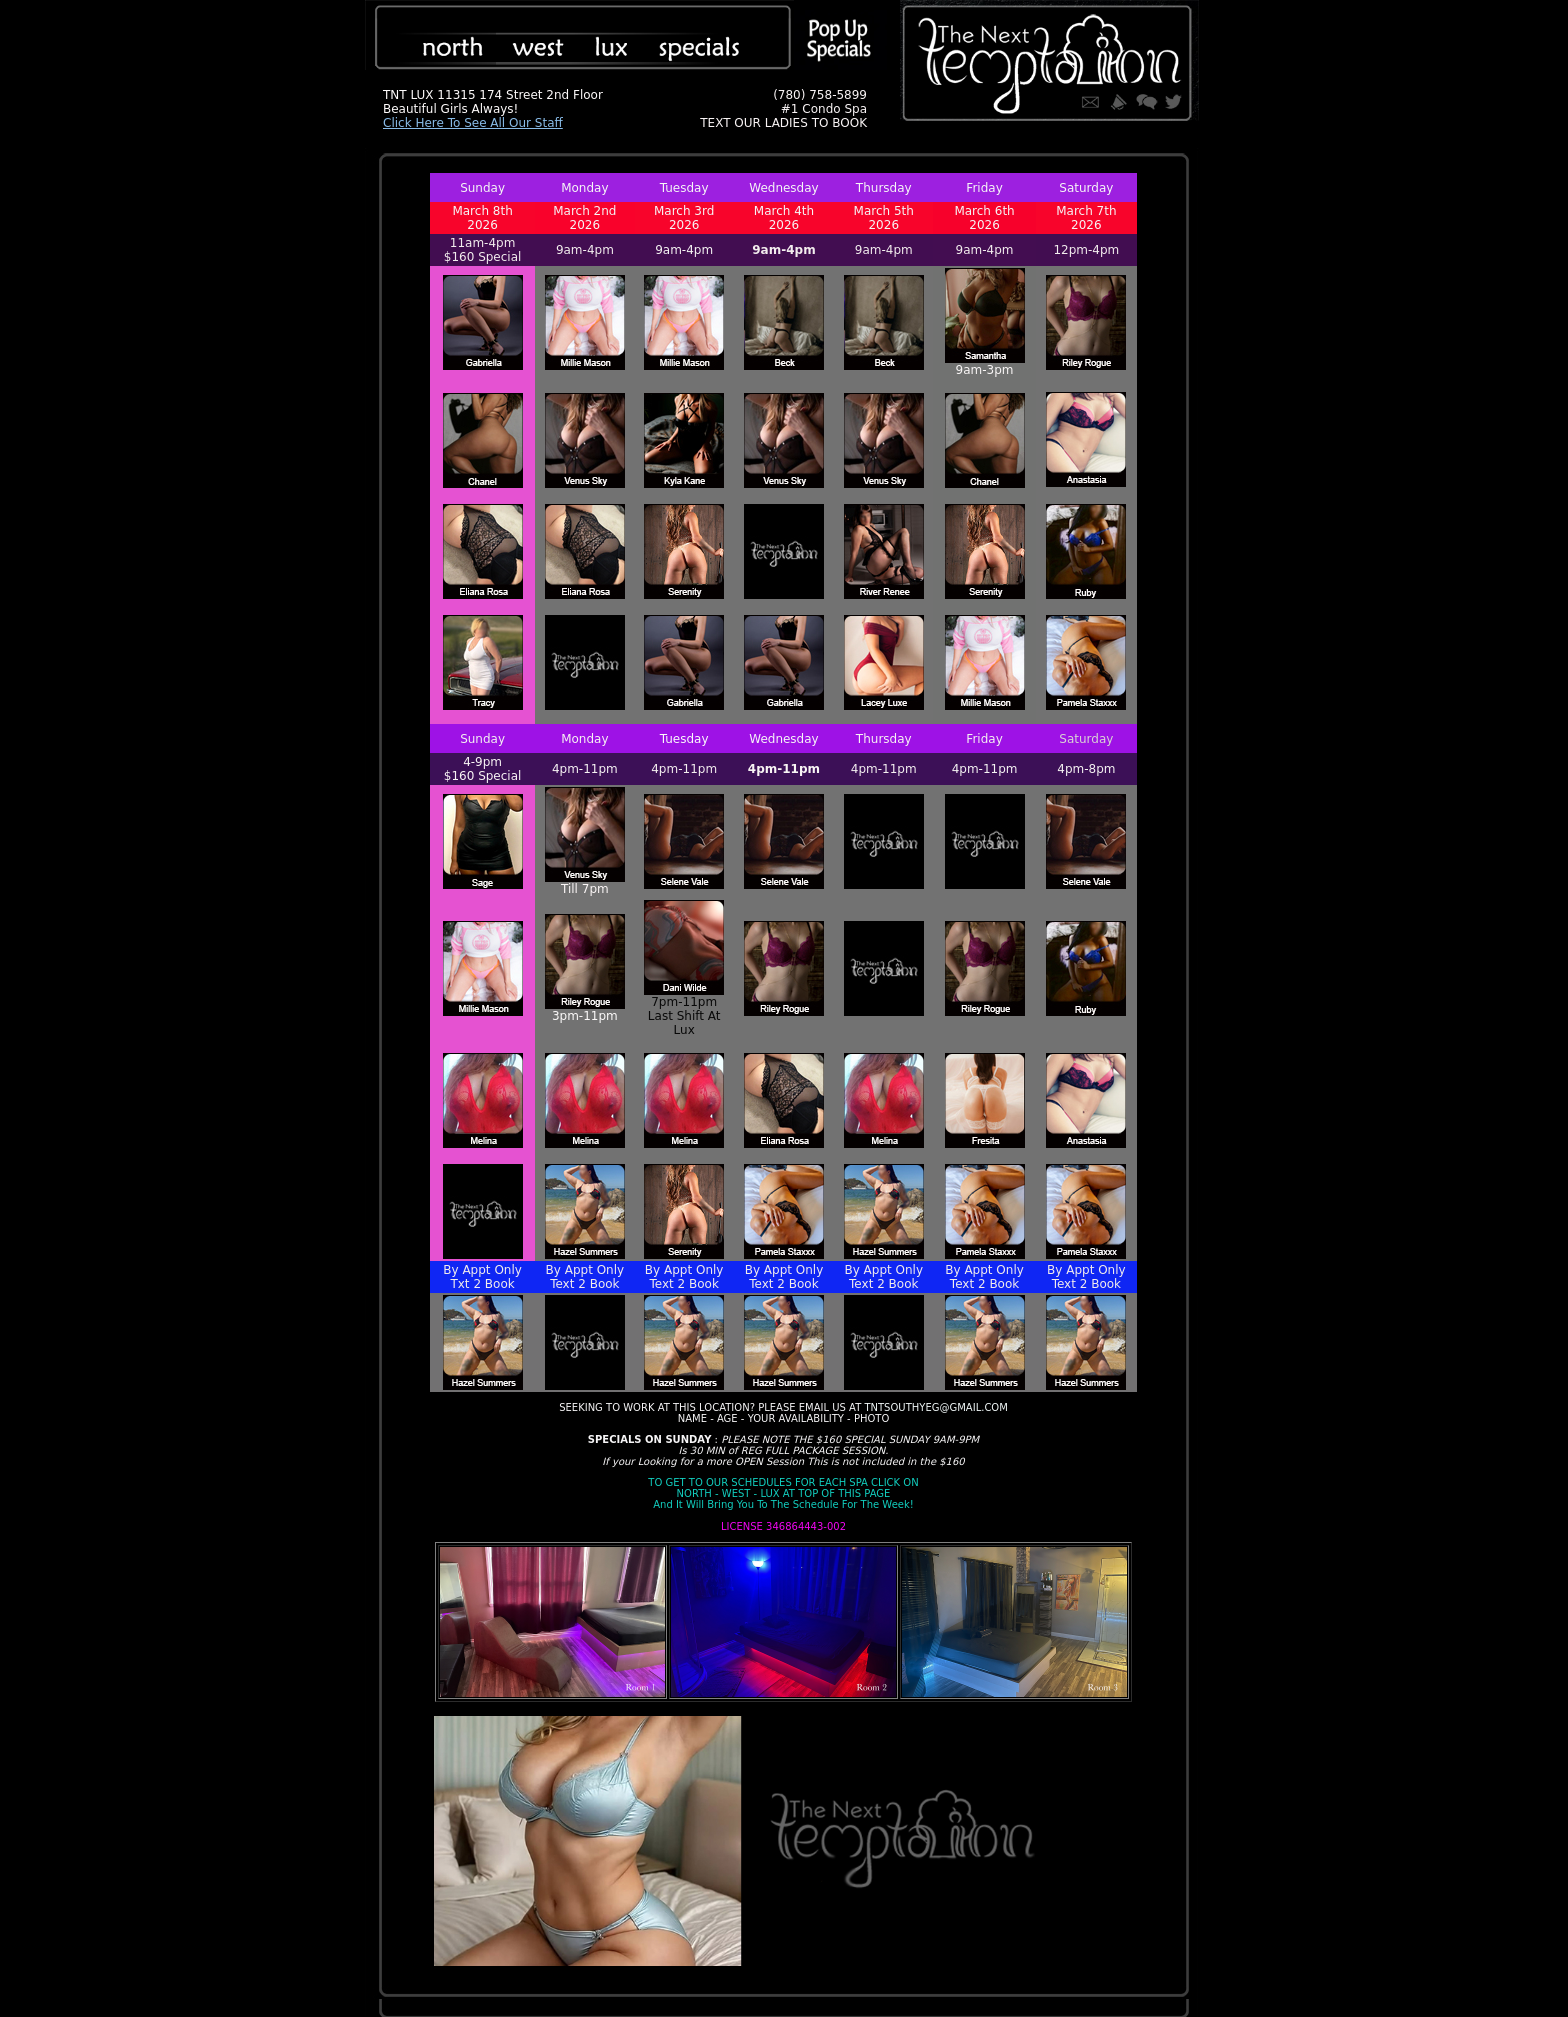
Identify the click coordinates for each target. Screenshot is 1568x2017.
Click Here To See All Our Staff (473, 123)
